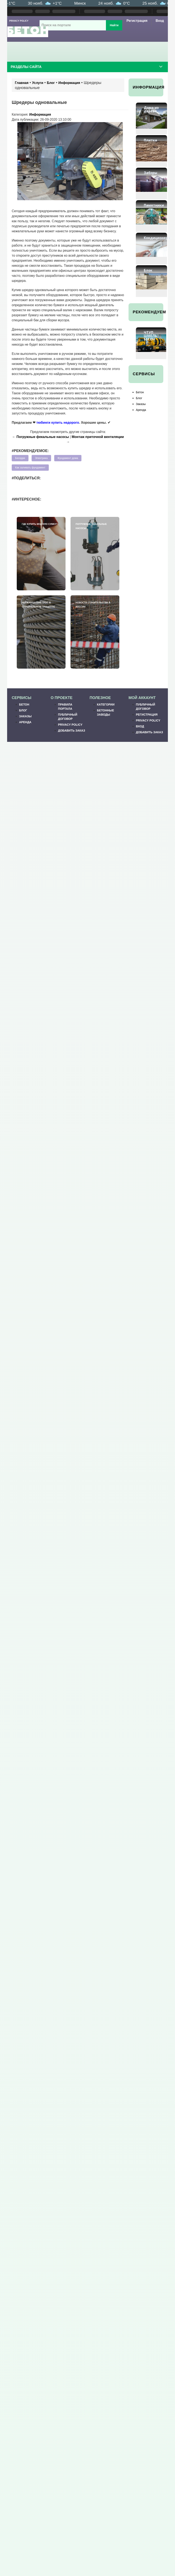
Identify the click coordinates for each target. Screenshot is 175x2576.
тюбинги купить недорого (57, 422)
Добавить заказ (71, 730)
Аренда (141, 410)
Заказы (141, 404)
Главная (21, 83)
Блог (51, 83)
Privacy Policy (18, 21)
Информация (69, 83)
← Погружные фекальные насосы (40, 437)
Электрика (41, 458)
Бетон (140, 392)
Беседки (20, 458)
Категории (106, 704)
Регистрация (136, 20)
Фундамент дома (68, 458)
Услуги (37, 83)
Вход (160, 20)
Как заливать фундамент (30, 467)
